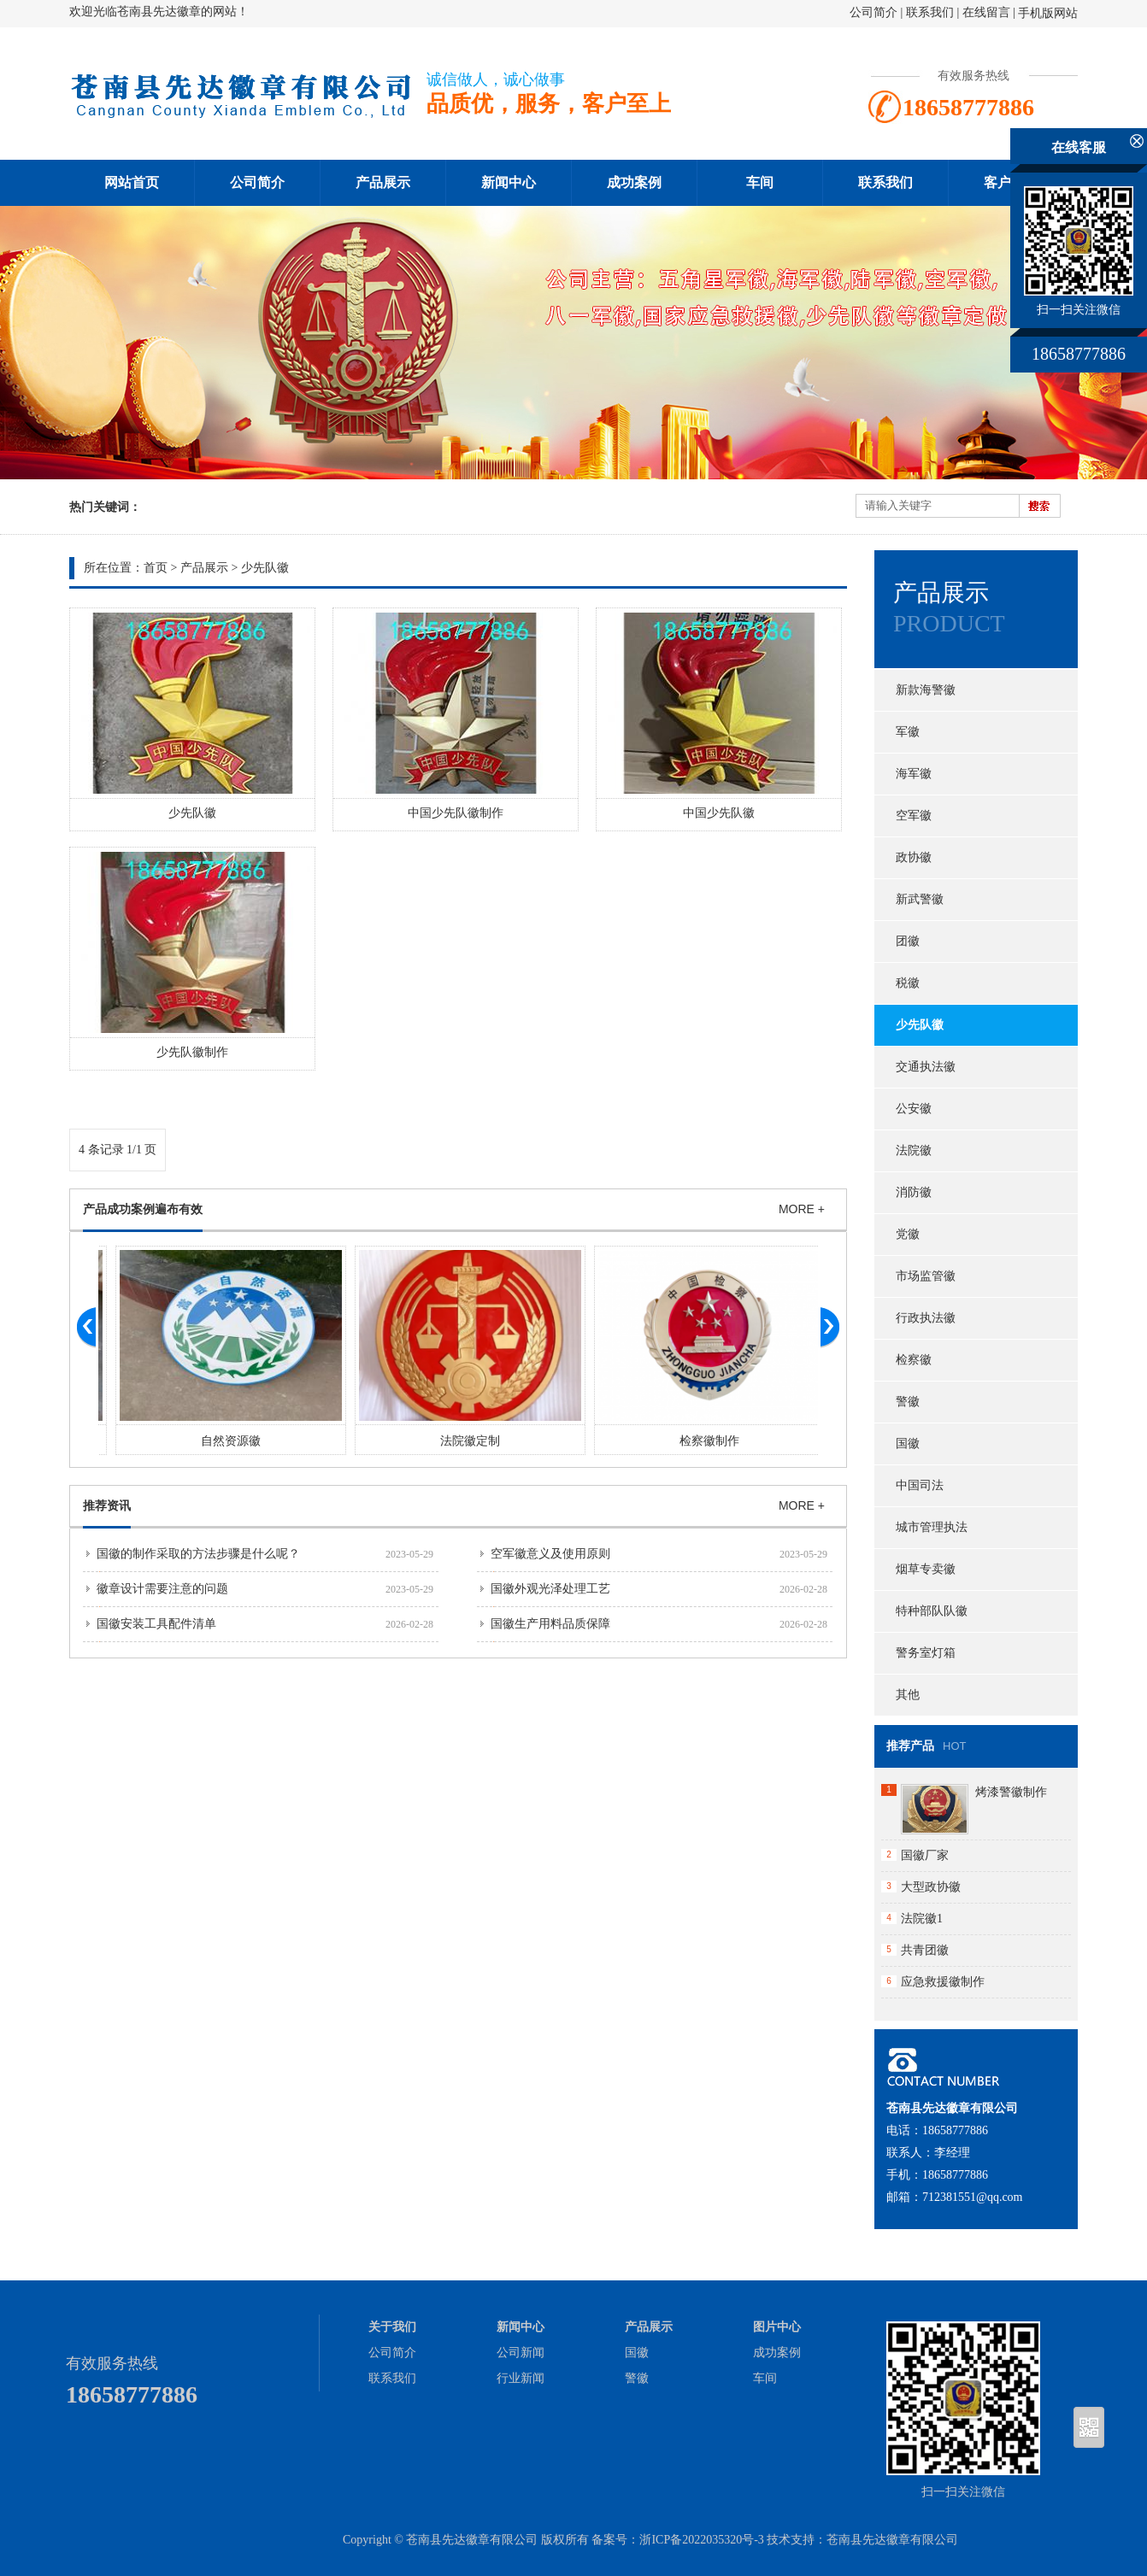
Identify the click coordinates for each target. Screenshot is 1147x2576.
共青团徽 (925, 1950)
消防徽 (914, 1192)
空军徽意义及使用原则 (550, 1553)
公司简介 (873, 12)
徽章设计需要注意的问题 (162, 1588)
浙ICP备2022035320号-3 (701, 2539)
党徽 (908, 1234)
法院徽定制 (507, 1441)
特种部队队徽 (932, 1611)
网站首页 (131, 182)
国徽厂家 (925, 1855)
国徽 (908, 1443)
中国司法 (920, 1485)
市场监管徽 (926, 1276)
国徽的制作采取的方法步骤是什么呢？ (198, 1553)
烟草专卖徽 (926, 1569)
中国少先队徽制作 (455, 813)
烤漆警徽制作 (1011, 1792)
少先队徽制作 (192, 1052)
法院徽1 (922, 1918)
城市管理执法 (932, 1527)
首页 (156, 567)
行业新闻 (520, 2378)
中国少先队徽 (719, 813)
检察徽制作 (746, 1441)
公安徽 (914, 1108)
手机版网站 (1048, 13)
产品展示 (383, 182)
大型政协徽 (931, 1887)
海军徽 (914, 773)
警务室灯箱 (926, 1652)
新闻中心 (508, 182)
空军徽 (914, 815)
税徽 (908, 983)
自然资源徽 (267, 1441)
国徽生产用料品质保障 (550, 1623)
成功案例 (634, 182)
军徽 (908, 731)
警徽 (908, 1401)
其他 (908, 1694)
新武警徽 (920, 899)
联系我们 (930, 12)
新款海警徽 (926, 690)
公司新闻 (520, 2352)
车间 (759, 182)
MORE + (802, 1209)
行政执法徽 (926, 1317)
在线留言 (986, 12)
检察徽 (914, 1359)
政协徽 (914, 857)
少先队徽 (265, 567)
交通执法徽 (926, 1066)
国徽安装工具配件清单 (156, 1623)
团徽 (908, 941)
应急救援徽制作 (943, 1981)
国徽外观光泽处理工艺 (550, 1588)
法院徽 (914, 1150)
